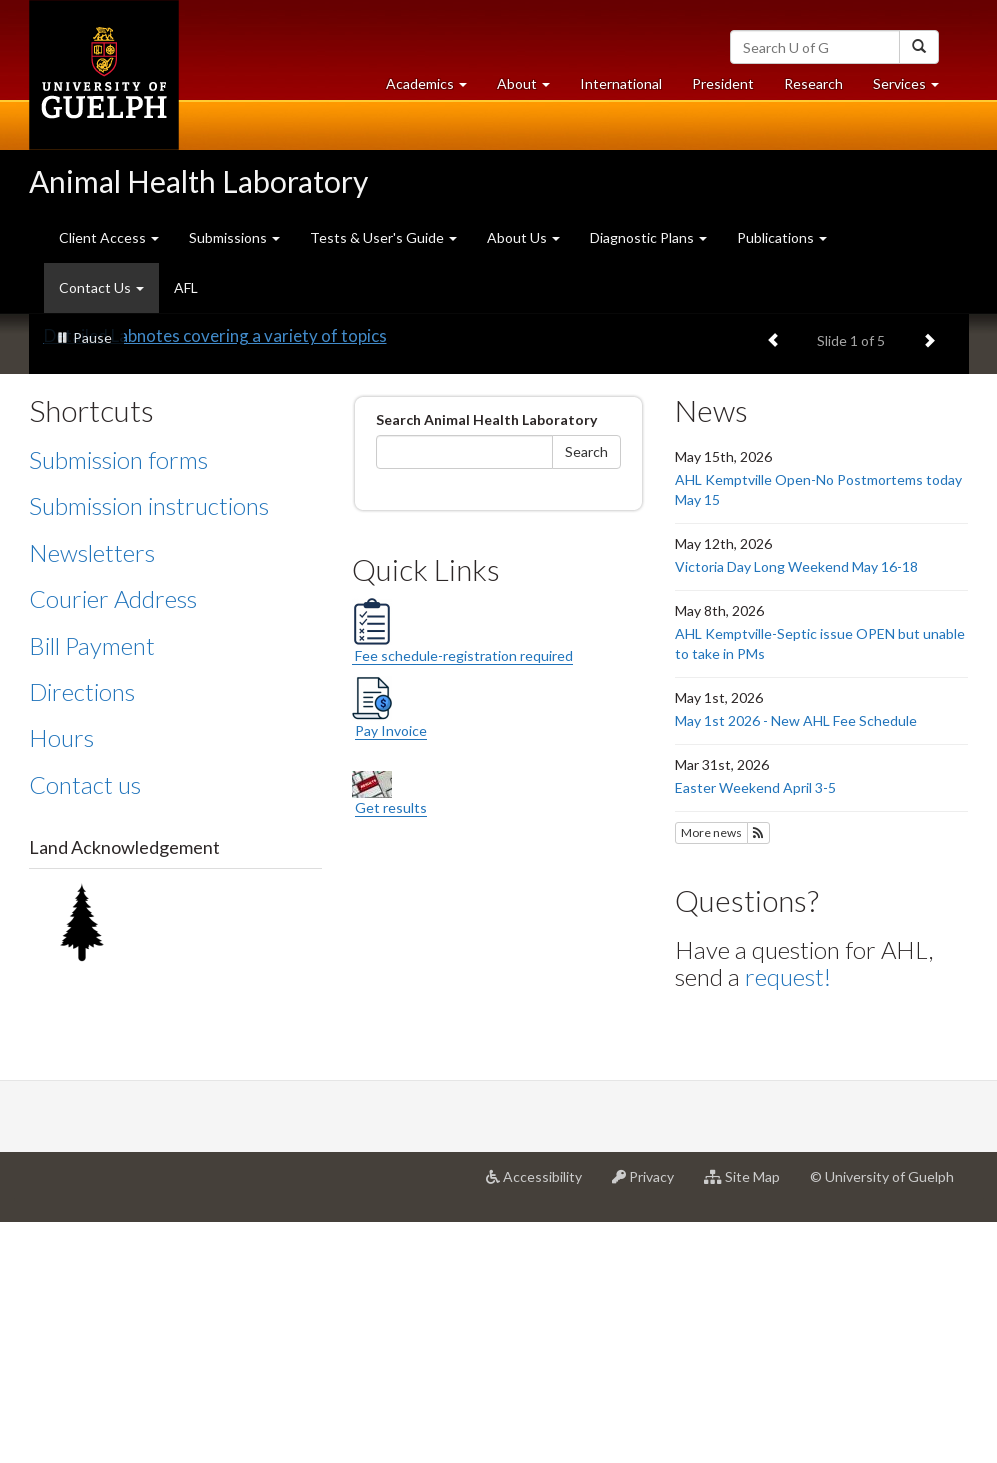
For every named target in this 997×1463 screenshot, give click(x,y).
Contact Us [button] (109, 295)
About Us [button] (523, 237)
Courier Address (113, 839)
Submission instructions (149, 746)
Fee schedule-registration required (462, 871)
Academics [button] (434, 88)
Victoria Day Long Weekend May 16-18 (796, 807)
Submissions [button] (234, 237)
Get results (391, 1048)
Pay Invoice (391, 971)
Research (821, 88)
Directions (82, 932)
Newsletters (92, 793)
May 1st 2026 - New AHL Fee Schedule (796, 961)
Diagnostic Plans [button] (648, 237)
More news (711, 1073)
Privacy (650, 1425)
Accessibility (541, 1425)
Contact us (85, 1025)
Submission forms (118, 700)
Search (586, 692)
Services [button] (913, 88)
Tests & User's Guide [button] (383, 237)
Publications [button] (782, 237)
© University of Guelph (882, 1417)
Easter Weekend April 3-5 (755, 1028)
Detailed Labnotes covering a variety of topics (215, 576)
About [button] (531, 88)
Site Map (749, 1425)
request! (788, 1217)
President (723, 83)
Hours (61, 978)
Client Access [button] (109, 237)
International (621, 83)
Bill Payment (92, 885)
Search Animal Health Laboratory (486, 660)
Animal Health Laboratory (198, 181)
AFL (186, 287)
